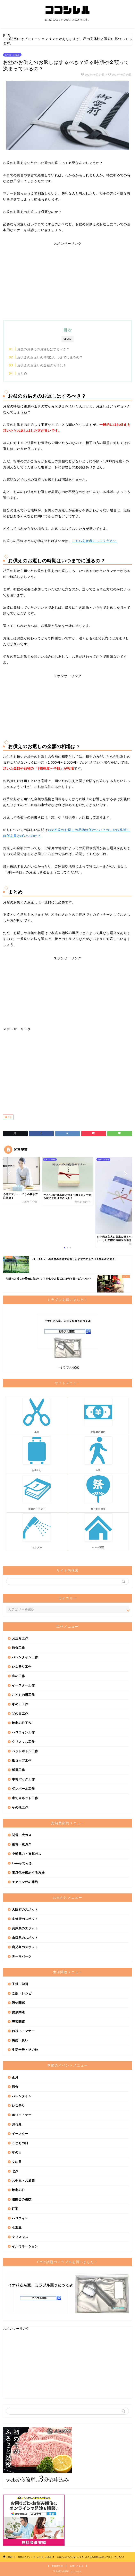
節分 (15, 2086)
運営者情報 (57, 2566)
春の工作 (18, 1676)
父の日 (17, 2161)
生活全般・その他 (25, 2049)
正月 (15, 2077)
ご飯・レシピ (22, 1993)
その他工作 (20, 1807)
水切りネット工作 (25, 1798)
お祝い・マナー (23, 2031)
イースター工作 (23, 1685)
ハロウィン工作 (23, 1732)
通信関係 (18, 2002)
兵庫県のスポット (25, 1928)
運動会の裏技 (22, 2199)
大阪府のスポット (25, 1909)
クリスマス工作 (23, 1741)
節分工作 (18, 1647)
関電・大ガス (22, 1835)
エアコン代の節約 (25, 1882)
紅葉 (15, 2208)
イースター (20, 2133)
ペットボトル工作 (25, 1751)
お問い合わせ (76, 2566)
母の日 (17, 2152)
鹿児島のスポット (25, 1947)
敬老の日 (18, 2190)
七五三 (17, 2227)
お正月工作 (20, 1638)
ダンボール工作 (23, 1788)
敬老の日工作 (22, 1723)
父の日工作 (20, 1713)
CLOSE (67, 339)
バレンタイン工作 (25, 1657)
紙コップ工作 (22, 1760)
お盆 (9, 1117)
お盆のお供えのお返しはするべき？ (43, 349)
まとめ (22, 373)
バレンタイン (22, 2096)
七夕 (15, 2171)
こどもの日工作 (23, 1694)
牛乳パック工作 (23, 1779)
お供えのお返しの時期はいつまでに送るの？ (50, 357)
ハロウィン (20, 2218)
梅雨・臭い (20, 2040)
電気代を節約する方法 (28, 1872)
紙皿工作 (18, 1770)
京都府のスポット (25, 1919)
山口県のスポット (25, 1937)
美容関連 (18, 2021)
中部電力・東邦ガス (26, 1853)
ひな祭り (18, 2105)
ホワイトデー (22, 2115)
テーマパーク (22, 1956)
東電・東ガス (22, 1844)
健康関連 (18, 2012)
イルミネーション (25, 2246)
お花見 (17, 2124)
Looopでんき (22, 1863)
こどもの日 (20, 2143)
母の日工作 (20, 1704)
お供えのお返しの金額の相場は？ (41, 365)
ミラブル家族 (69, 1367)
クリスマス (20, 2237)
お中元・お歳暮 (12, 55)
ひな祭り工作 (22, 1666)
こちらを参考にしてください (94, 541)
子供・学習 (20, 1984)
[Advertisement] (67, 274)
